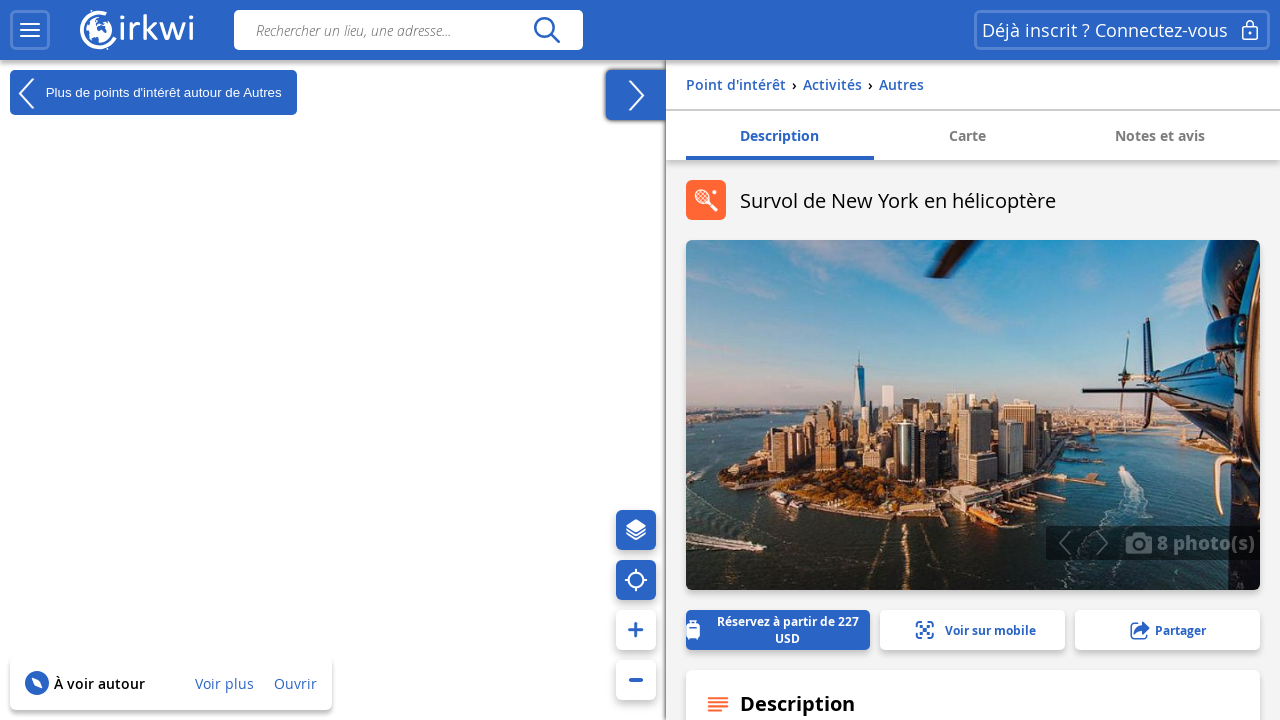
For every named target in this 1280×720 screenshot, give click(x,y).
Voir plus (224, 683)
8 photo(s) (1190, 542)
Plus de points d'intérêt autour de (146, 93)
